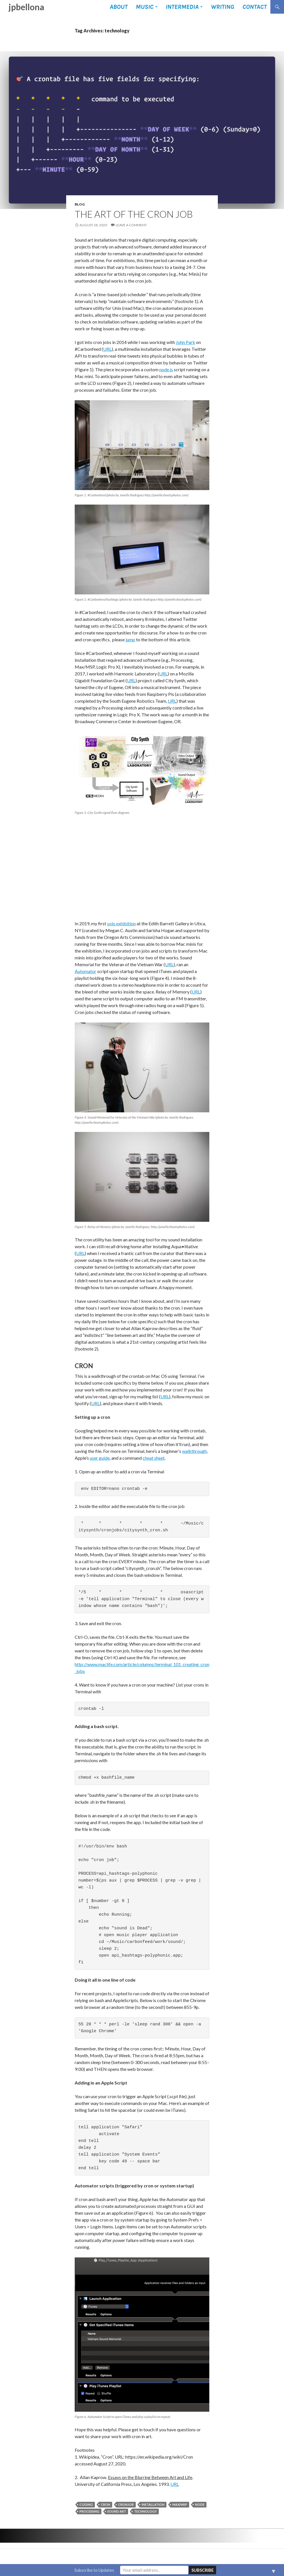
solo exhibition (121, 923)
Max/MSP (179, 2504)
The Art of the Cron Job (134, 214)
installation (153, 2504)
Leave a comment (131, 225)
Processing (89, 2511)
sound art (116, 2511)
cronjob (126, 2504)
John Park (185, 342)
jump (130, 639)
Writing (222, 7)
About (119, 7)
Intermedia (182, 7)
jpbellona (26, 7)
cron (105, 2504)
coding (86, 2504)
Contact (254, 7)
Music (144, 7)
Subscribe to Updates (94, 2570)
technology (145, 2511)
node (199, 2504)
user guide (100, 1458)
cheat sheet (154, 1458)
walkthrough (194, 1451)
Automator (85, 971)
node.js (166, 369)
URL (107, 349)
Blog (80, 204)
